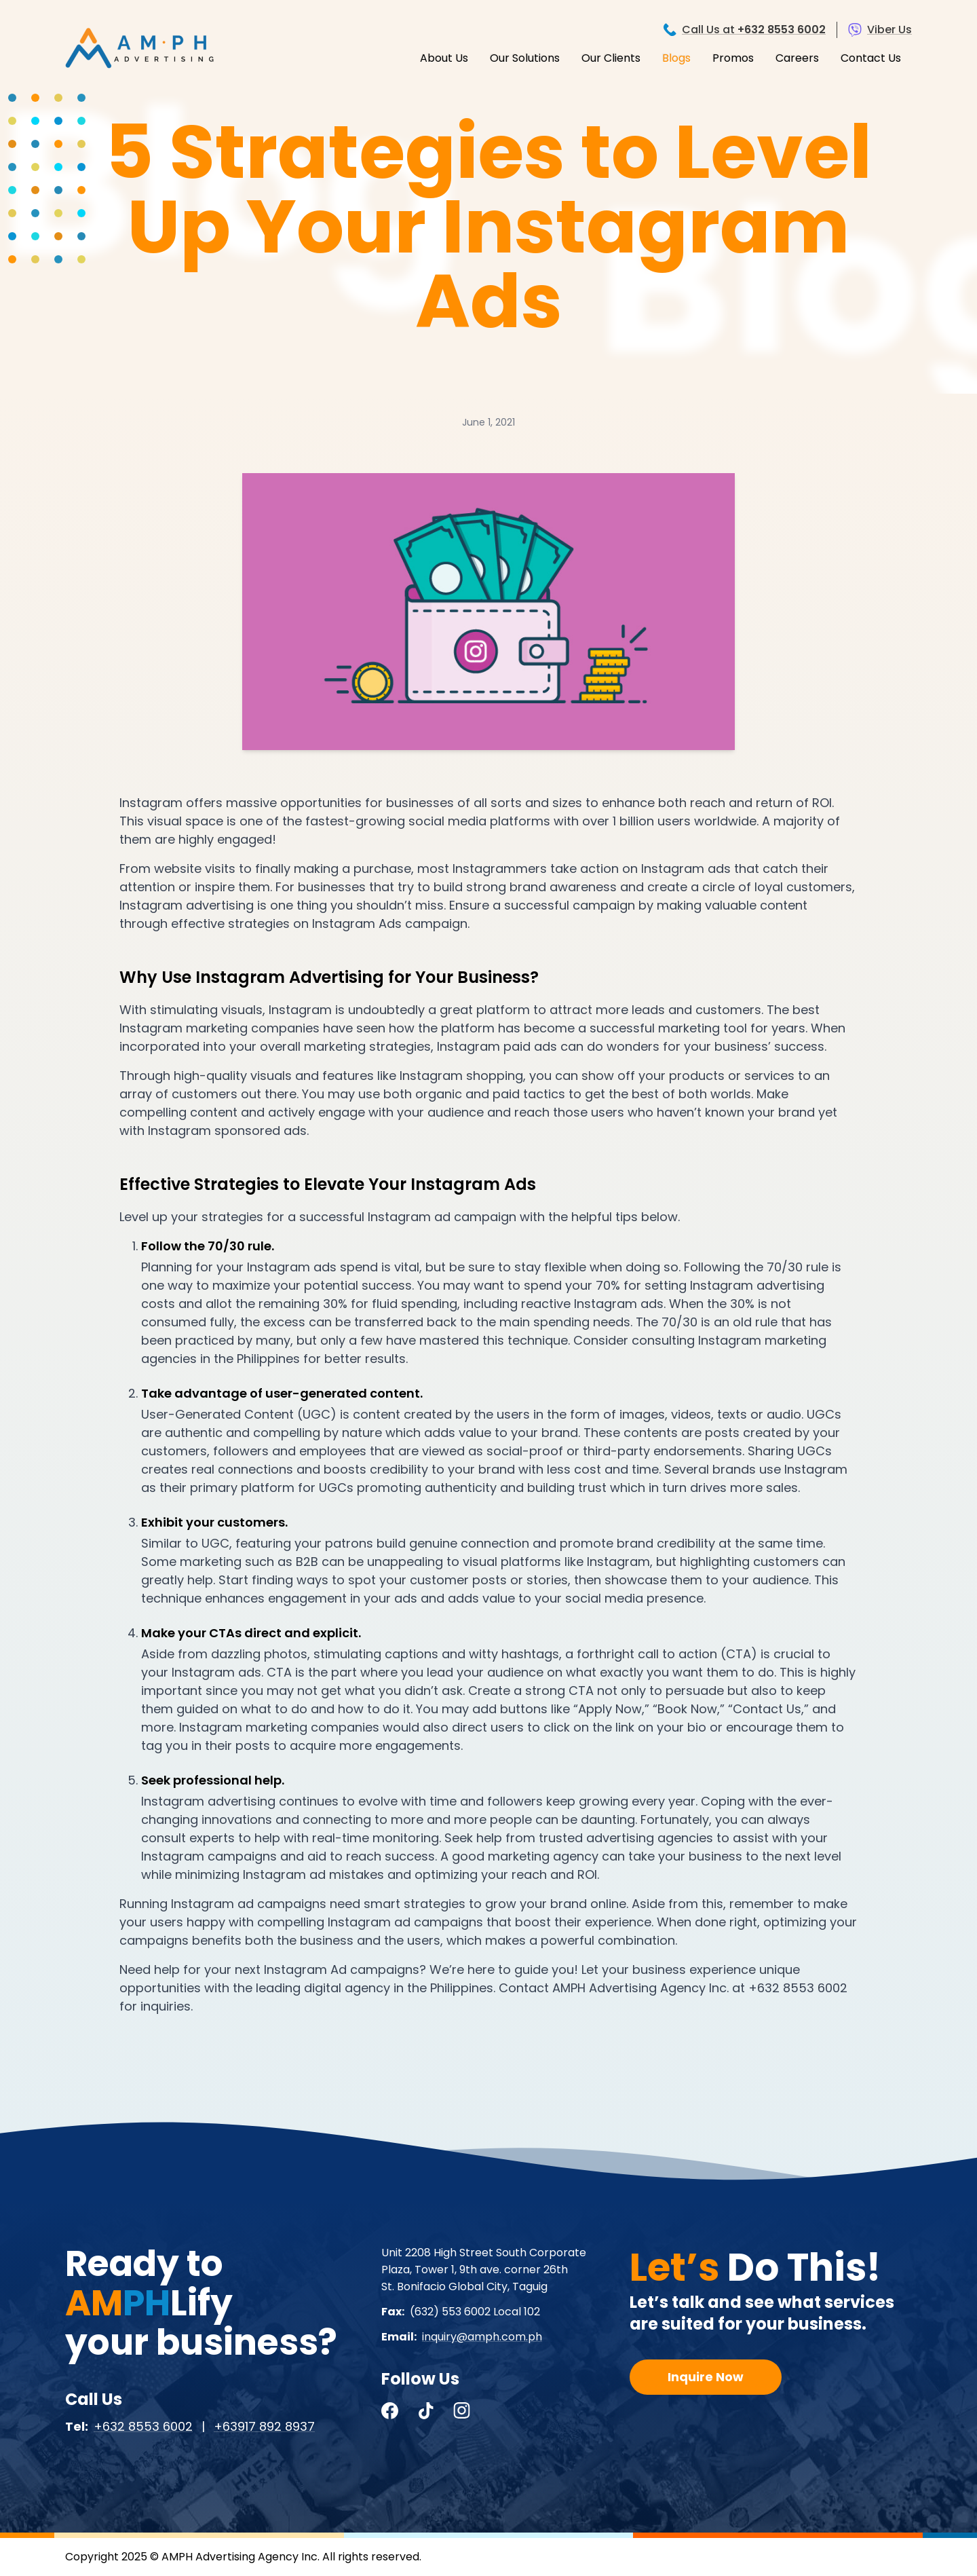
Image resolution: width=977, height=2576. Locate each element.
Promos (733, 58)
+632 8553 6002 (143, 2426)
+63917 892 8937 (264, 2426)
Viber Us (889, 29)
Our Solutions (525, 58)
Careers (797, 58)
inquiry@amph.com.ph (482, 2337)
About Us (444, 58)
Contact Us (871, 58)
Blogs (676, 58)
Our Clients (610, 58)
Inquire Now (706, 2376)
